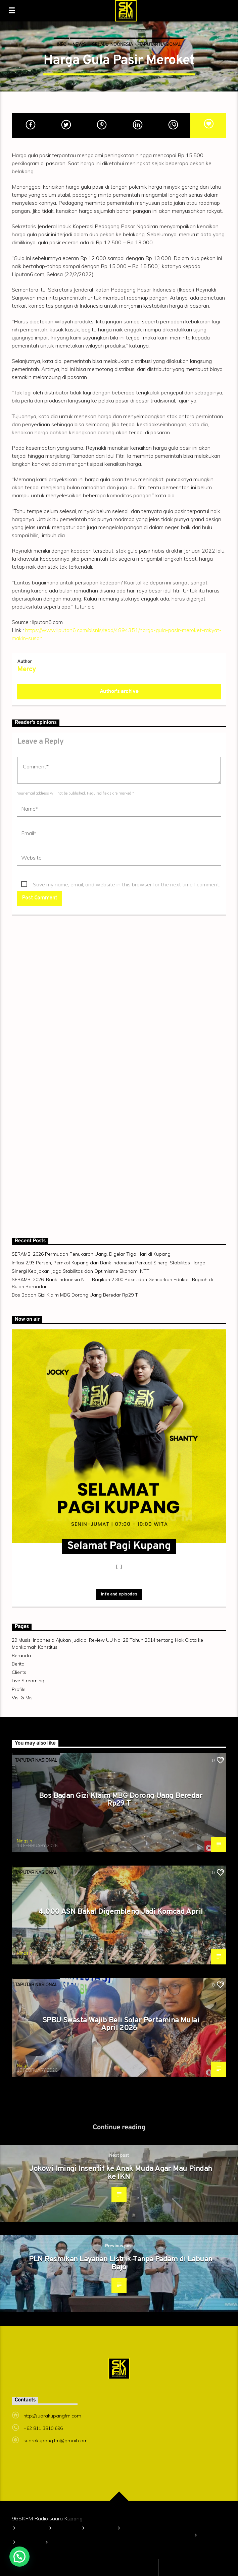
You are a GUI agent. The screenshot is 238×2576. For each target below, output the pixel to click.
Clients (19, 1672)
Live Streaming (28, 1681)
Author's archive (119, 691)
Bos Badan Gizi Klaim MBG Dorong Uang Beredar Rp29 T (75, 1295)
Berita (18, 1664)
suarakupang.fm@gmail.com (55, 2441)
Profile (19, 1689)
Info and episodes (119, 1594)
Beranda (21, 1655)
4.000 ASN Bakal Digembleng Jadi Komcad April (120, 1912)
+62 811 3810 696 (43, 2428)
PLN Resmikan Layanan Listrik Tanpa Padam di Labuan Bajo (120, 2263)
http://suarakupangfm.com (52, 2416)
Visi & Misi (23, 1698)
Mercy (26, 669)
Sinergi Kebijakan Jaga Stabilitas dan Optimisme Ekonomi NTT (80, 1271)
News (79, 44)
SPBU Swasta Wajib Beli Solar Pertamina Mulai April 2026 (120, 2024)
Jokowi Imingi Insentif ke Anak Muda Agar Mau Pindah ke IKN (120, 2173)
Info (61, 44)
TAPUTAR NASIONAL (160, 44)
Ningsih (24, 1840)
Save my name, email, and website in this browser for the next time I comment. (126, 884)
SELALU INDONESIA (112, 44)
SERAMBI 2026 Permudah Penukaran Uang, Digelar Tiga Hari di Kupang (91, 1254)
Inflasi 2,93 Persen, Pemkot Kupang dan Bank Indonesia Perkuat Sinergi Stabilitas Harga (108, 1263)
